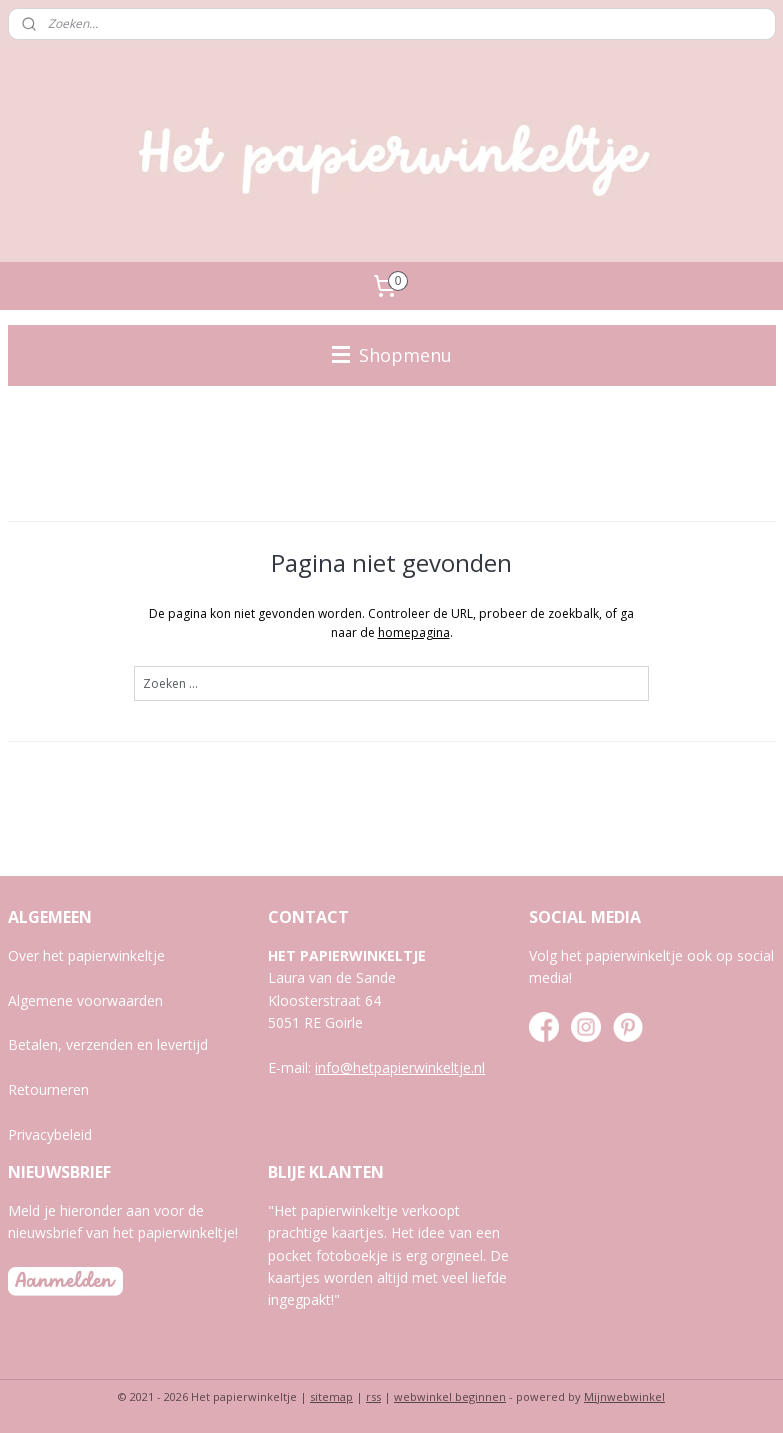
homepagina (414, 631)
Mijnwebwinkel (624, 1396)
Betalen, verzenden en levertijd (108, 1044)
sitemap (331, 1396)
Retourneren (48, 1089)
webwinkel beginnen (450, 1396)
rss (373, 1396)
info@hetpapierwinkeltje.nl (400, 1067)
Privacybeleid (50, 1134)
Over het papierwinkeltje (86, 955)
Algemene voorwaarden (85, 1000)
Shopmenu (392, 355)
